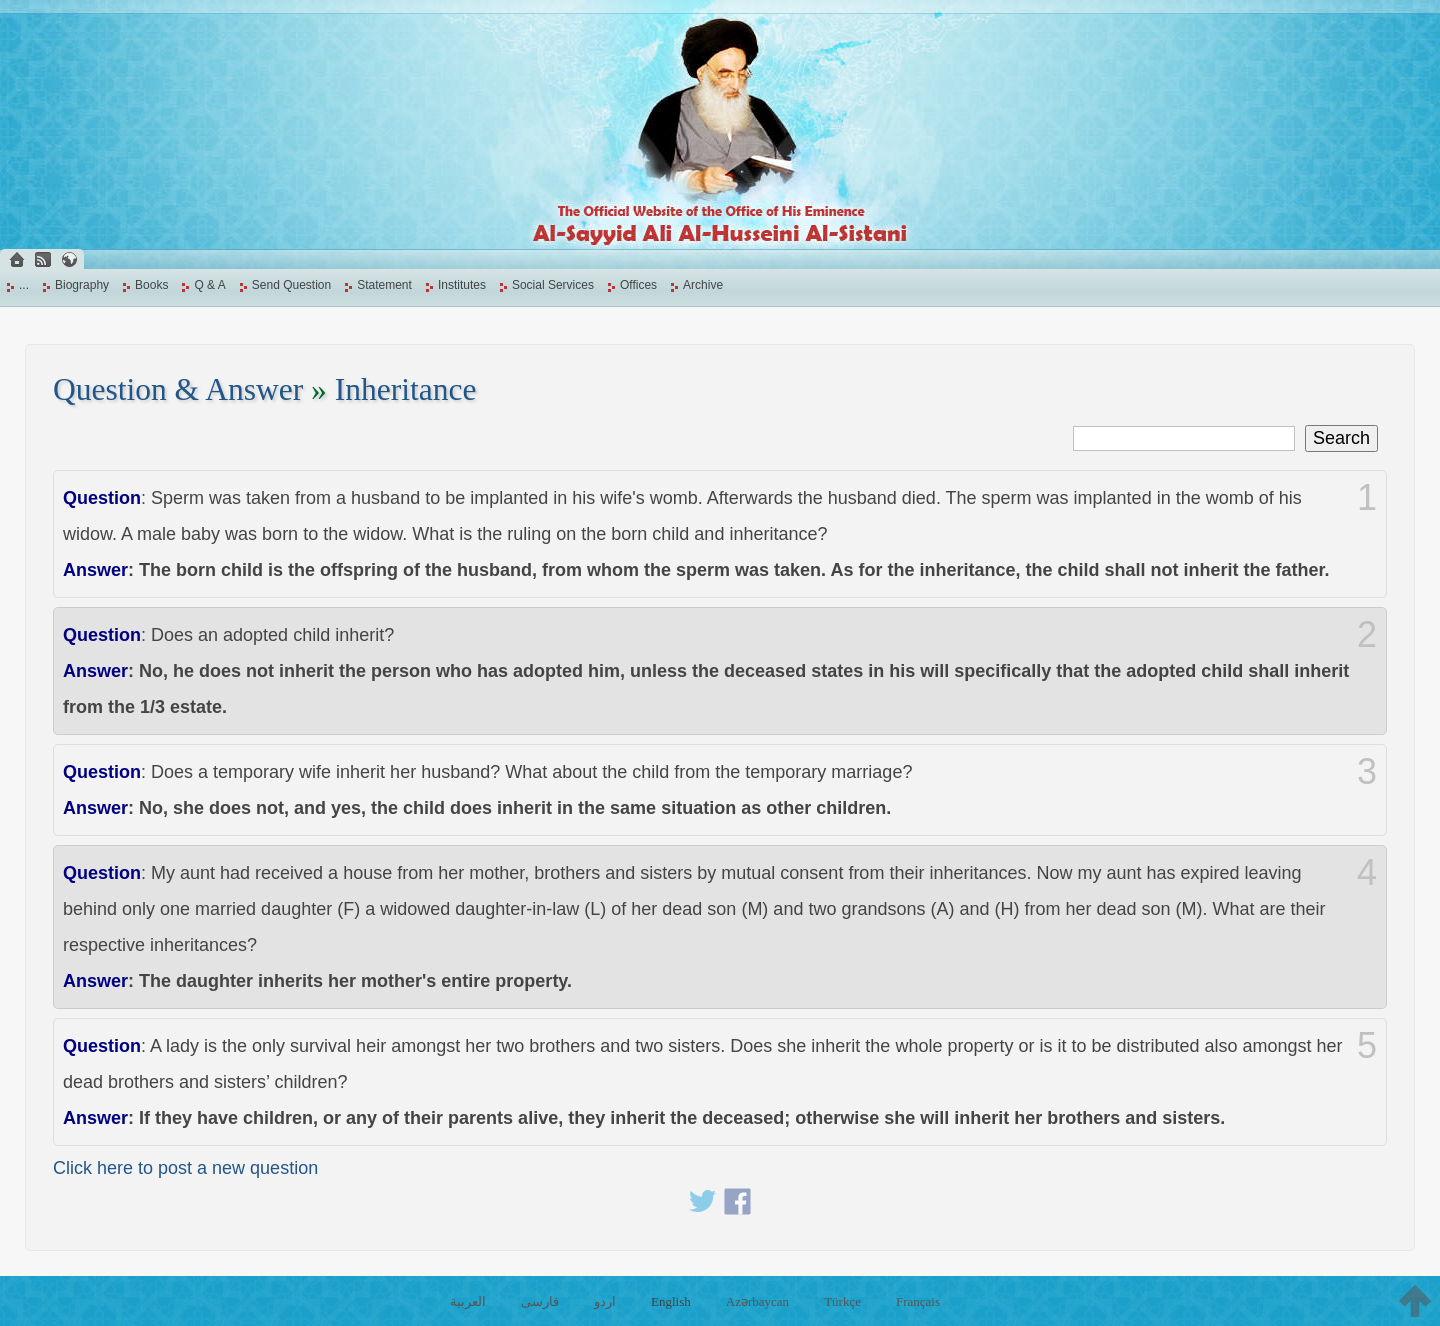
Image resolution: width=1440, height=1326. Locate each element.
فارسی (540, 1301)
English (671, 1301)
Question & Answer (178, 389)
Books (151, 285)
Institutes (462, 285)
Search (1341, 438)
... (24, 285)
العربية (468, 1301)
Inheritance (406, 389)
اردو (605, 1301)
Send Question (291, 285)
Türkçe (842, 1301)
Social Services (553, 285)
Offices (638, 285)
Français (918, 1301)
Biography (82, 285)
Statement (384, 285)
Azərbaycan (757, 1301)
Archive (703, 285)
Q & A (209, 285)
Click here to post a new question (185, 1168)
